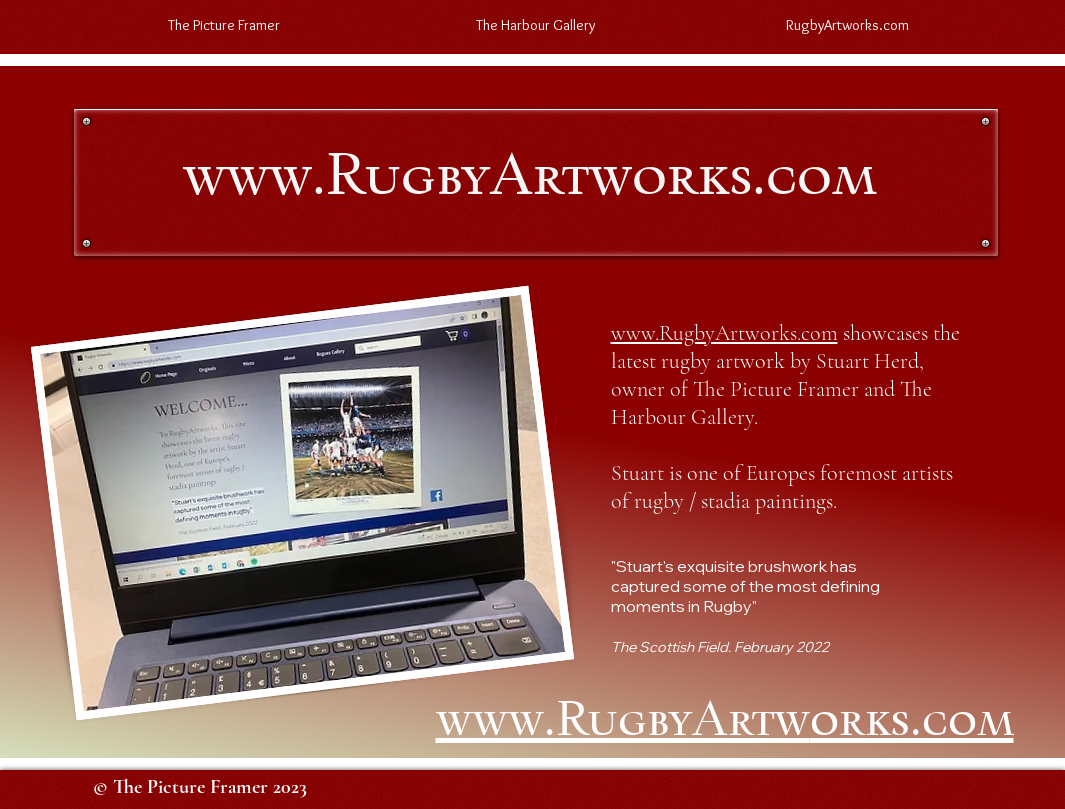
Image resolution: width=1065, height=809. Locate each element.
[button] (536, 25)
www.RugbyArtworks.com (724, 333)
